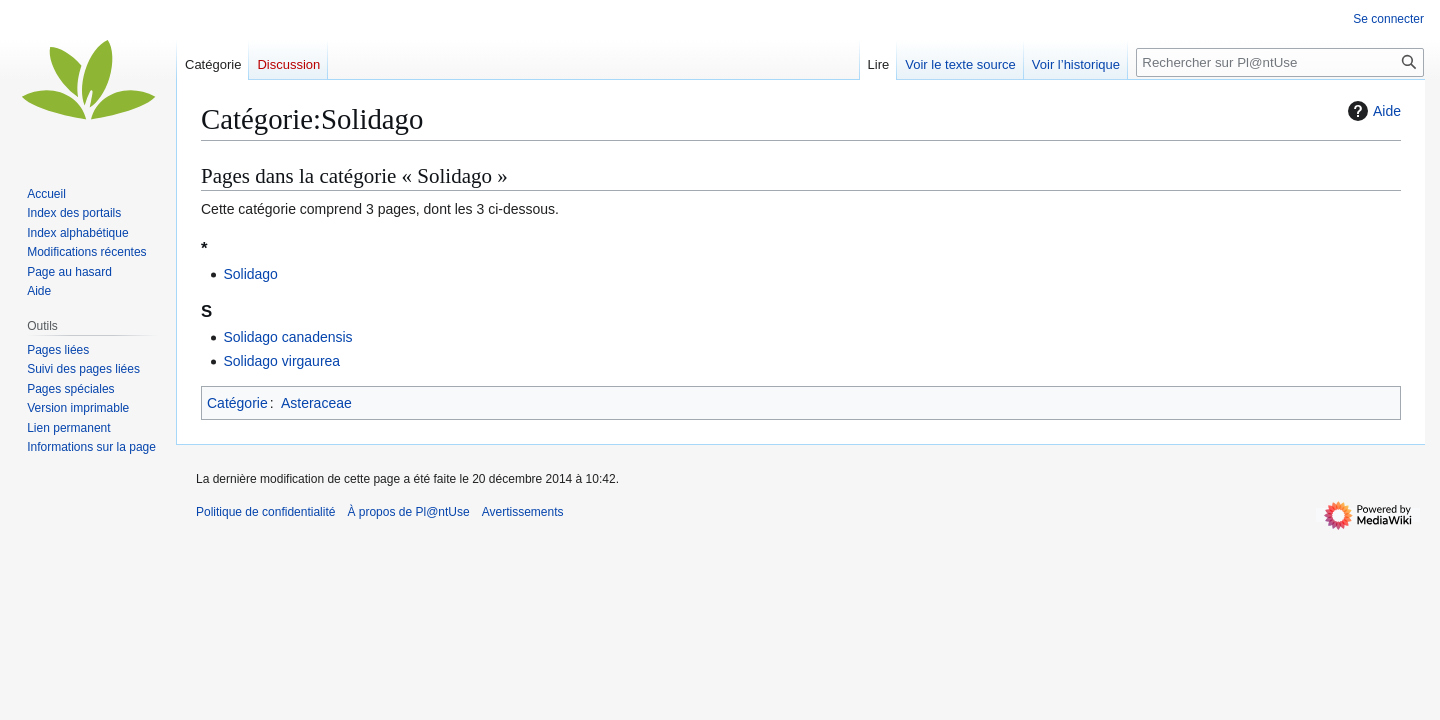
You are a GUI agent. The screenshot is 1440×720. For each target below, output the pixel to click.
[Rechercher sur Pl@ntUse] (1280, 62)
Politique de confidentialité (265, 512)
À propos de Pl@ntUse (408, 512)
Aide (1372, 111)
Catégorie (237, 403)
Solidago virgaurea (281, 361)
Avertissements (523, 512)
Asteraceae (316, 403)
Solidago (250, 274)
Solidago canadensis (287, 337)
